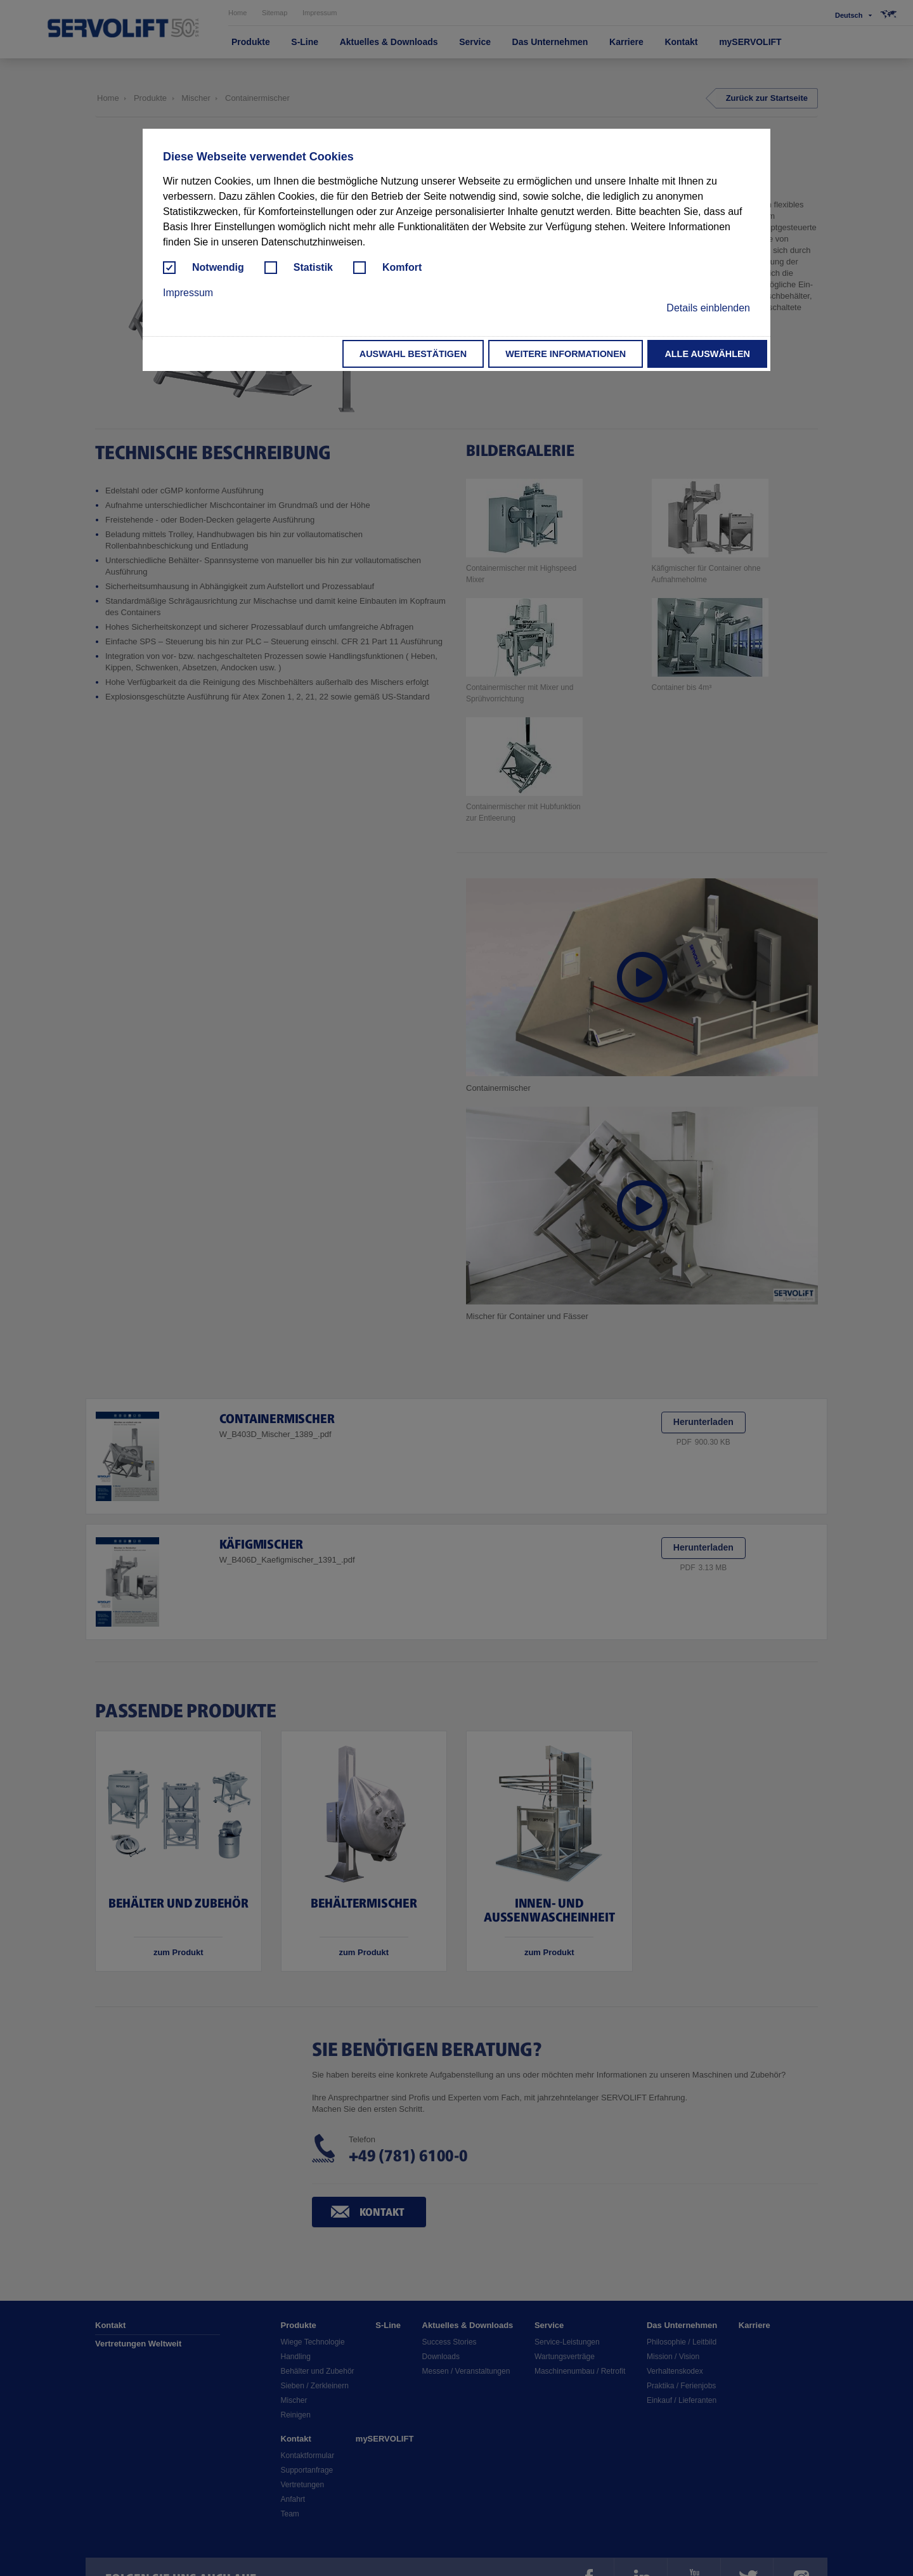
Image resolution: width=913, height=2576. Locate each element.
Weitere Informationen (565, 354)
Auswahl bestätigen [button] (413, 354)
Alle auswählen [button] (707, 354)
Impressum (188, 292)
